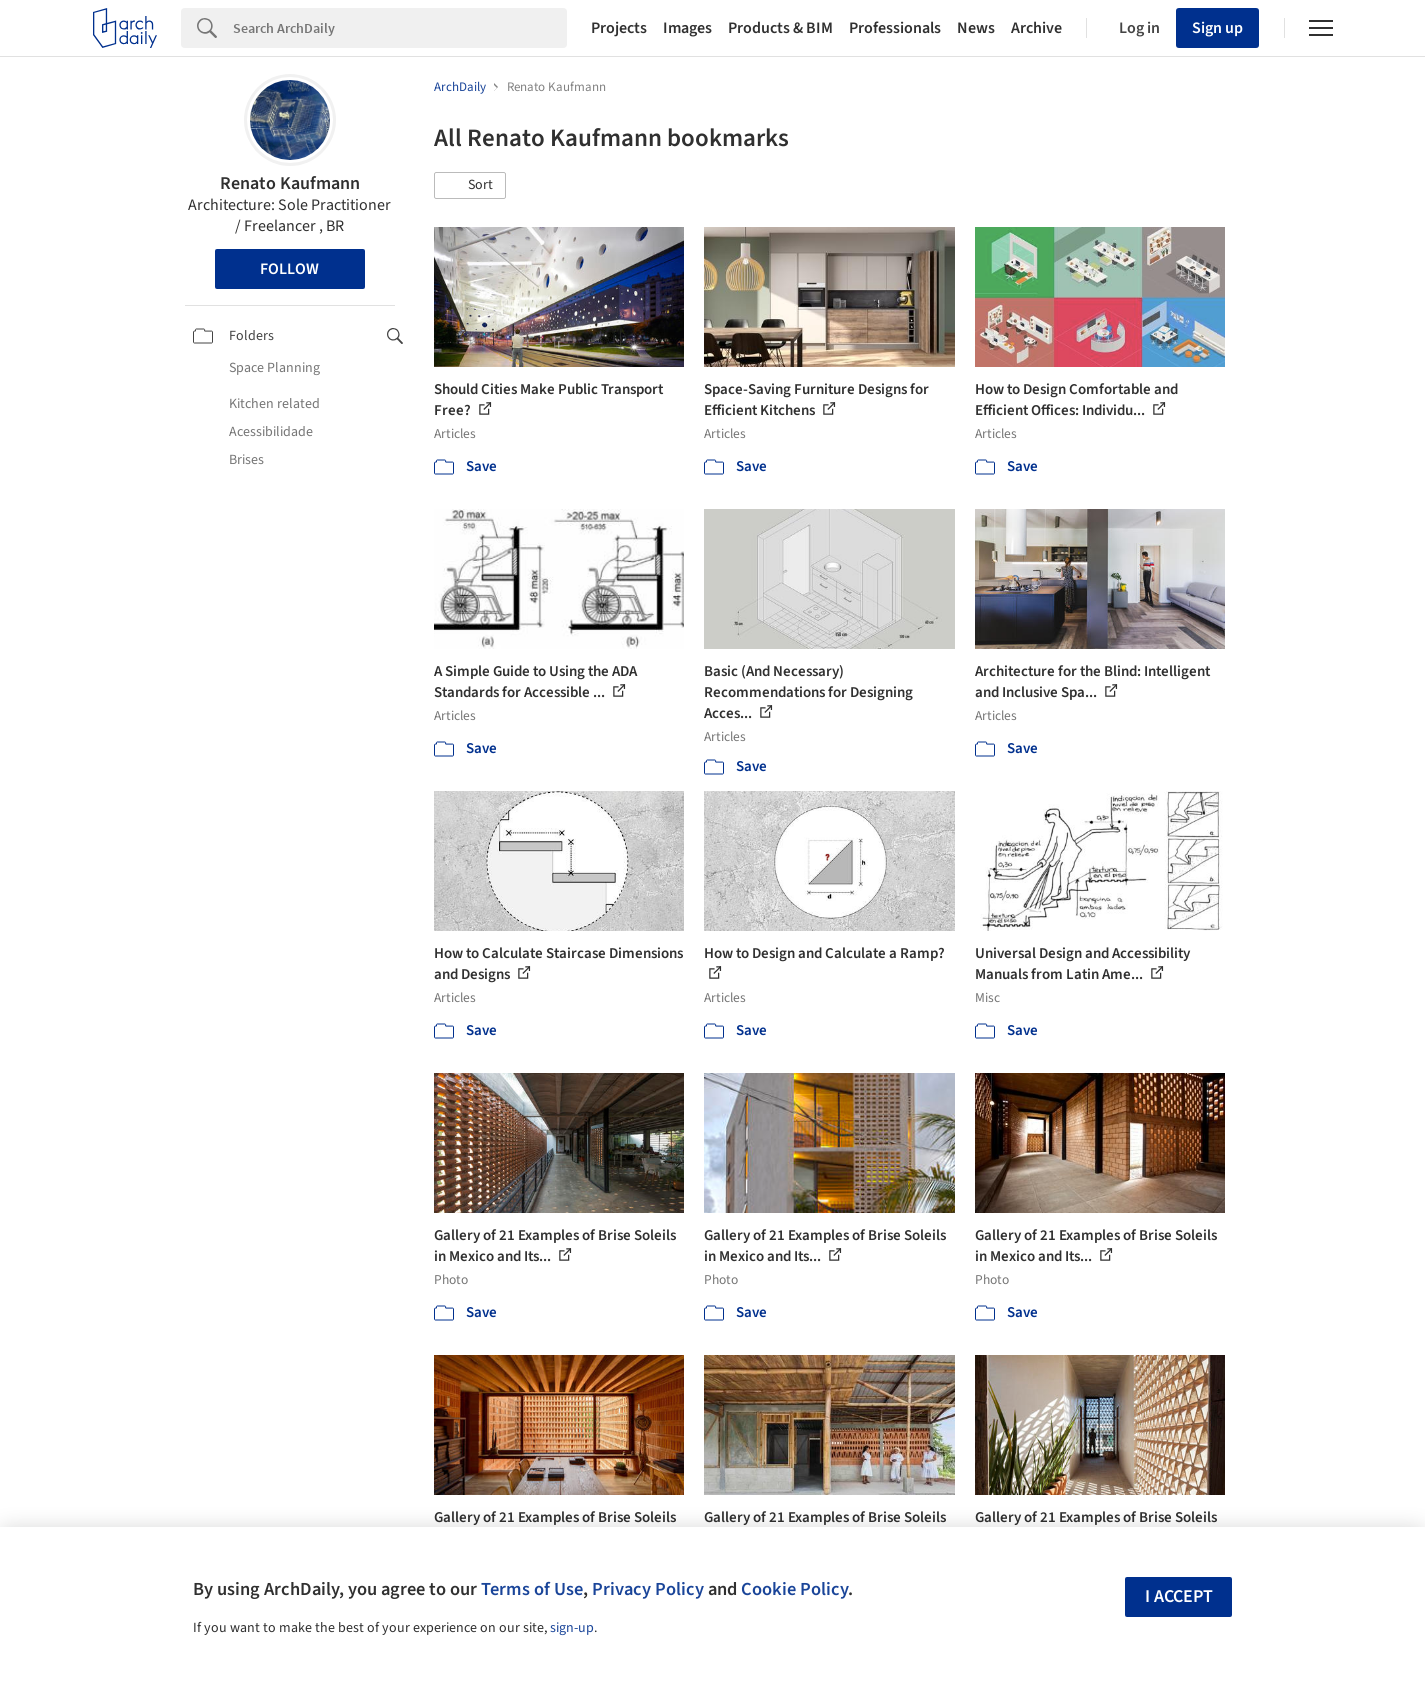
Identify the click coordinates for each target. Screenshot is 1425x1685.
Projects (619, 28)
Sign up (1217, 28)
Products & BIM (780, 28)
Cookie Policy (794, 1589)
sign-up (572, 1628)
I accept (1179, 1596)
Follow (289, 269)
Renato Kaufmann (290, 183)
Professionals (895, 28)
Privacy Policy (648, 1589)
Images (687, 28)
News (976, 28)
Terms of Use (532, 1589)
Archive (1036, 28)
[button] (470, 186)
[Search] (400, 28)
